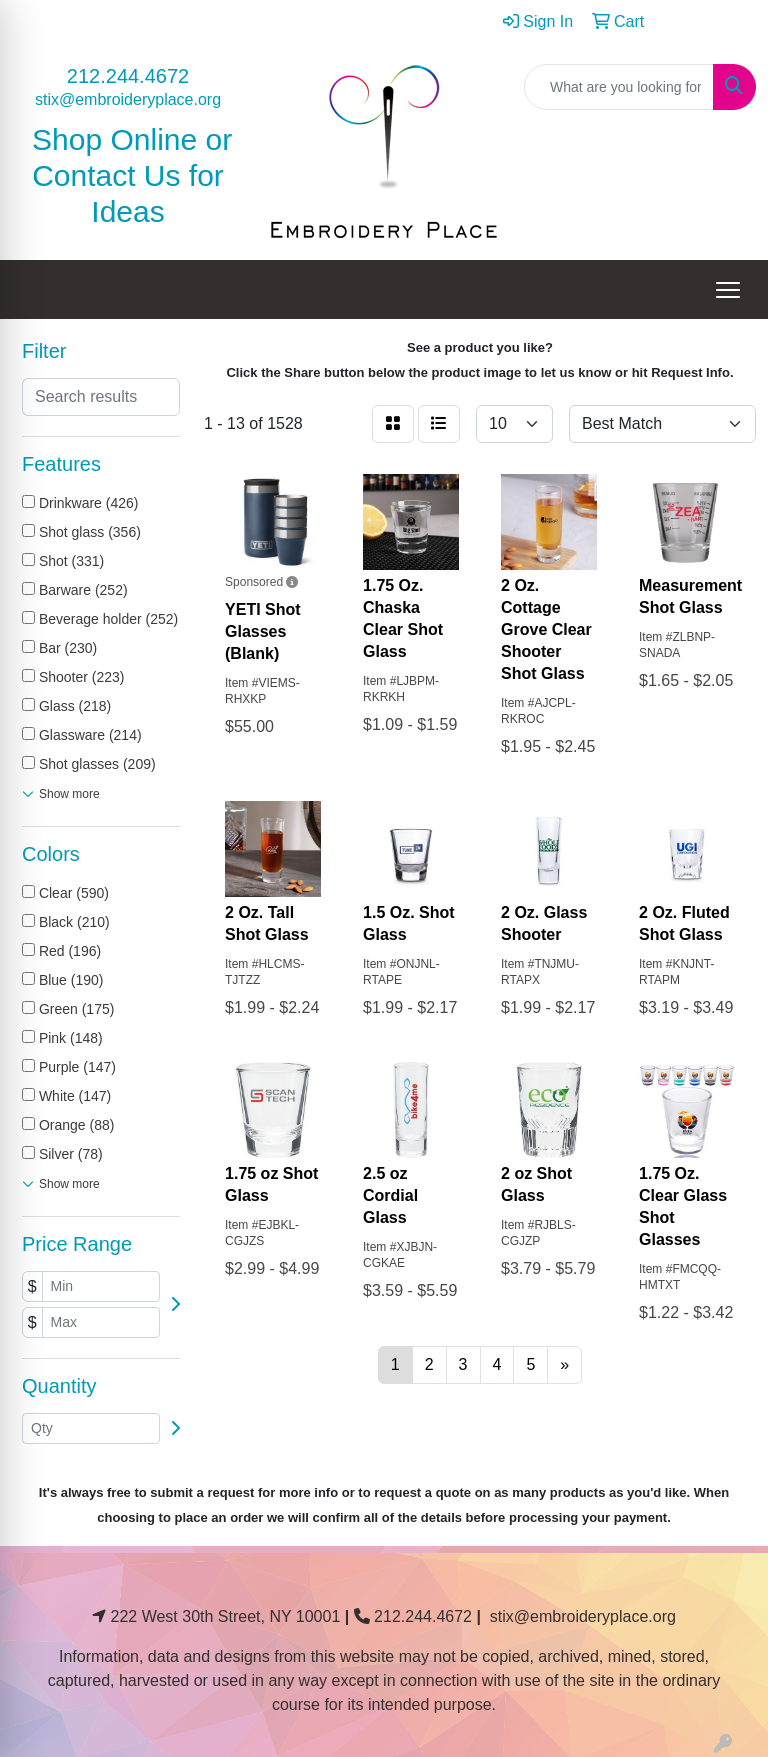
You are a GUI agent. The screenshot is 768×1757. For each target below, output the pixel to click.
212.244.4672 (128, 76)
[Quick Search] (619, 87)
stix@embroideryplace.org (128, 99)
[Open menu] (728, 290)
